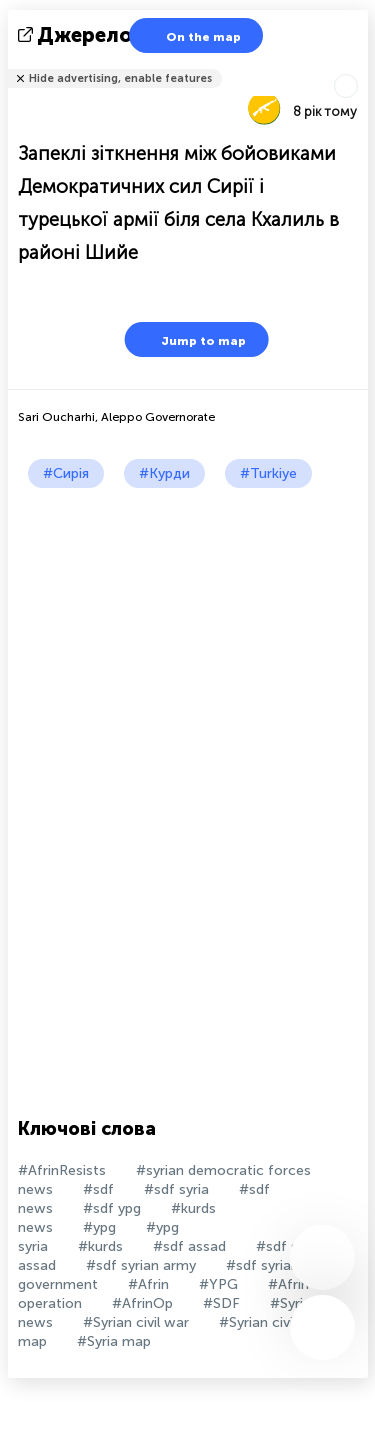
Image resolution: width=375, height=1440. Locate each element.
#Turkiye (268, 473)
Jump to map (191, 339)
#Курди (164, 473)
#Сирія (66, 473)
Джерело (77, 35)
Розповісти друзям (357, 65)
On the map (191, 35)
